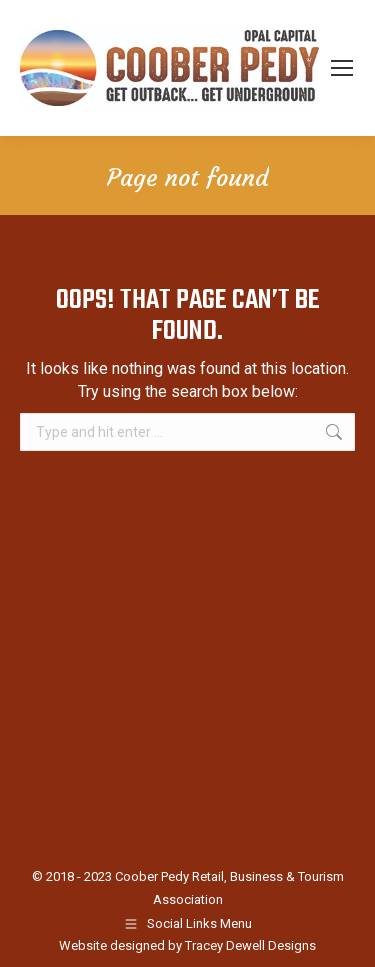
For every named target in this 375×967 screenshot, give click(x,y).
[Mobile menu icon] (342, 68)
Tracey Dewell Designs (250, 945)
